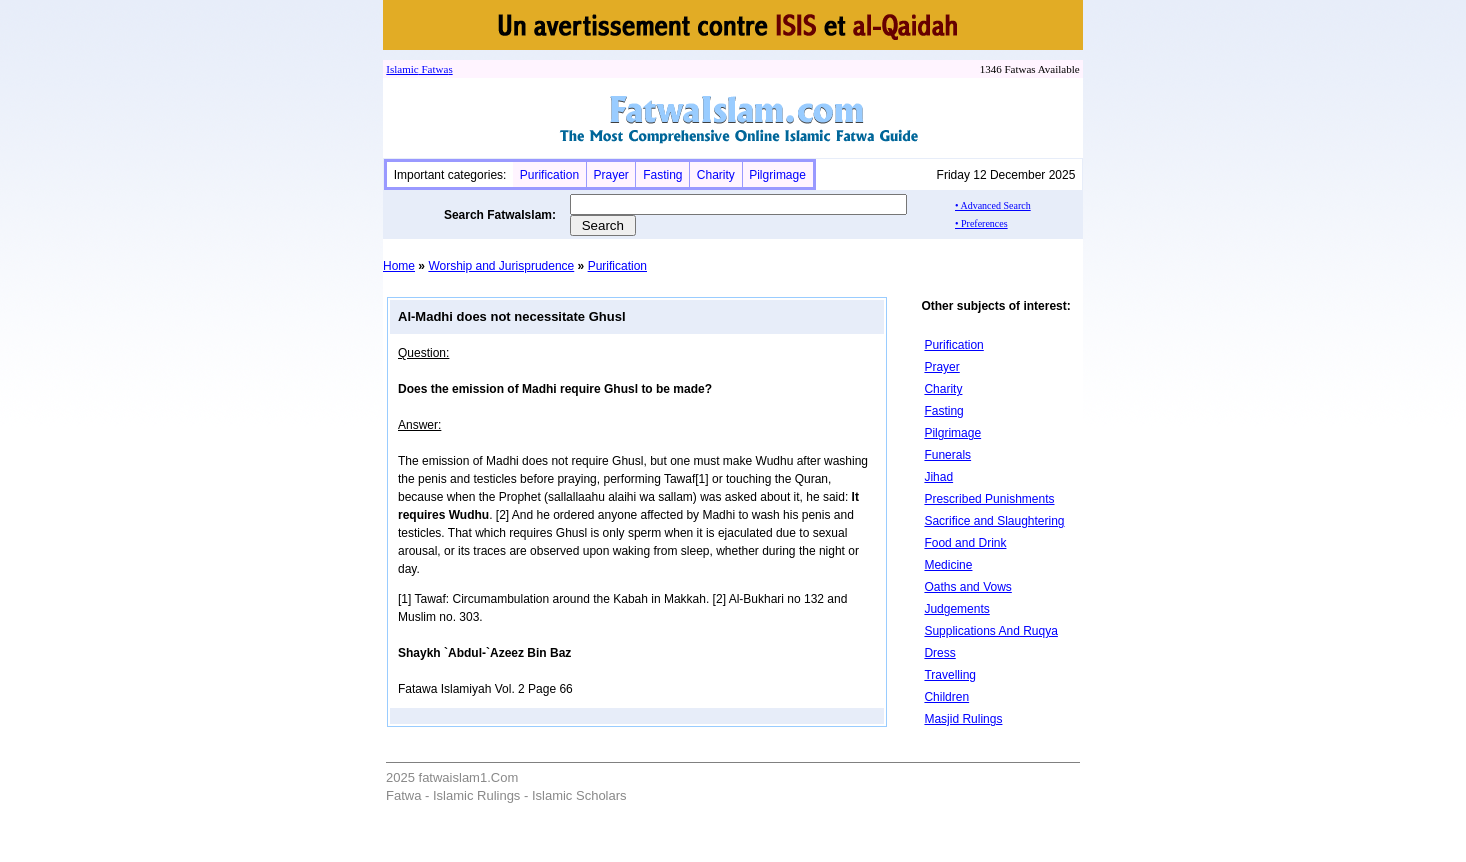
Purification (549, 175)
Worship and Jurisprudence (501, 266)
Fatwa (434, 69)
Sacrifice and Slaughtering (994, 521)
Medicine (948, 565)
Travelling (950, 675)
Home (399, 266)
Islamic (402, 69)
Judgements (956, 609)
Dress (939, 653)
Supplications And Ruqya (990, 631)
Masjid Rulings (963, 719)
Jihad (938, 477)
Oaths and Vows (967, 587)
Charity (716, 175)
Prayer (610, 175)
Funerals (947, 455)
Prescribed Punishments (989, 499)
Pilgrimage (777, 175)
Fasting (662, 175)
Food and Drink (965, 543)
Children (946, 697)
